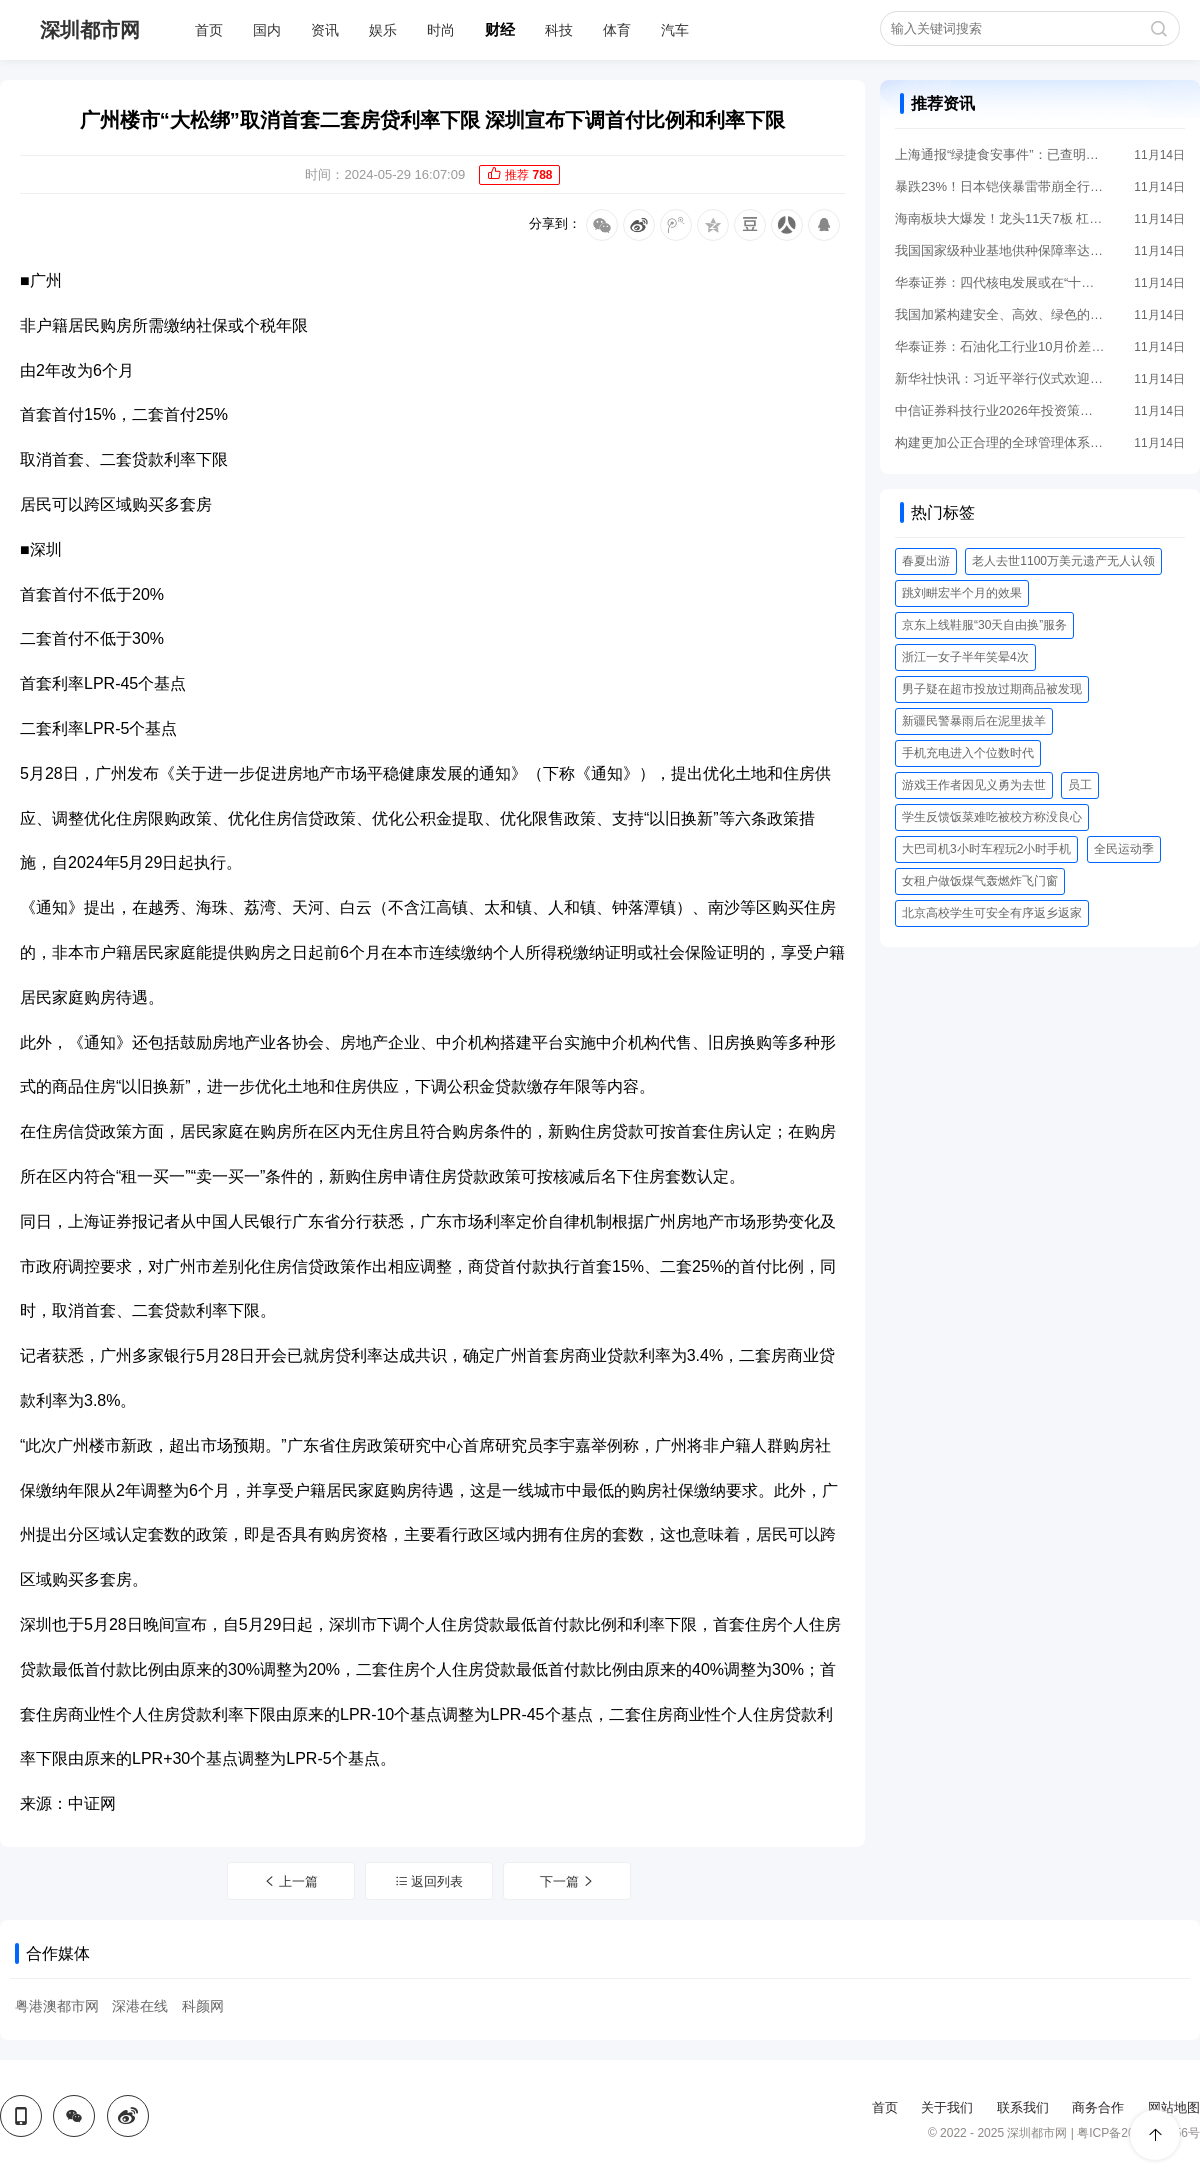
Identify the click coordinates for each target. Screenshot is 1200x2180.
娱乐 (383, 30)
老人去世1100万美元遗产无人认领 (1063, 561)
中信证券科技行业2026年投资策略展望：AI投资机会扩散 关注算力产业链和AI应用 (1000, 410)
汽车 (675, 30)
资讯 (325, 30)
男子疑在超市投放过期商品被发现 (992, 689)
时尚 (441, 30)
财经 (500, 29)
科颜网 (203, 2006)
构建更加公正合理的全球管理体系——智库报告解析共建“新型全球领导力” (1000, 442)
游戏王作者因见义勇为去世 (974, 785)
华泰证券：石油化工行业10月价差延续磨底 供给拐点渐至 (1000, 346)
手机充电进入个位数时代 (968, 753)
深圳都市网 (90, 30)
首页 (209, 30)
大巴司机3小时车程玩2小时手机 (986, 849)
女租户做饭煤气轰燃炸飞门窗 (980, 881)
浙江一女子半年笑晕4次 (965, 657)
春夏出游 (926, 561)
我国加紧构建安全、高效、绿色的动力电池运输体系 (1000, 314)
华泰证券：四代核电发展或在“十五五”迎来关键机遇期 (1000, 282)
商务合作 (1098, 2107)
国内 (267, 30)
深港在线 (140, 2006)
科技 (559, 30)
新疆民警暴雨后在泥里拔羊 (974, 721)
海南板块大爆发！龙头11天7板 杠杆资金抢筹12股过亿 (1000, 218)
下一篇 (568, 1881)
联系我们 (1023, 2107)
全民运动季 (1124, 849)
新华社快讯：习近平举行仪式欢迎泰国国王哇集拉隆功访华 (1000, 378)
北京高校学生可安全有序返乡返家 (992, 913)
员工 (1080, 785)
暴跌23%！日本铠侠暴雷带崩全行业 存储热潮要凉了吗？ (1000, 186)
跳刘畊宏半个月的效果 (962, 593)
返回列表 (429, 1881)
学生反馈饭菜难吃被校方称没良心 (992, 817)
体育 (617, 30)
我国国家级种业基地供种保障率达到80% (1000, 250)
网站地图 (1174, 2107)
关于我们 (947, 2107)
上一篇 (291, 1881)
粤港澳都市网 (57, 2006)
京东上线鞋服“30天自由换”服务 (984, 625)
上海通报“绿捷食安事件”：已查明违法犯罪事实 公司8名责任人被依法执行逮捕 (1000, 154)
